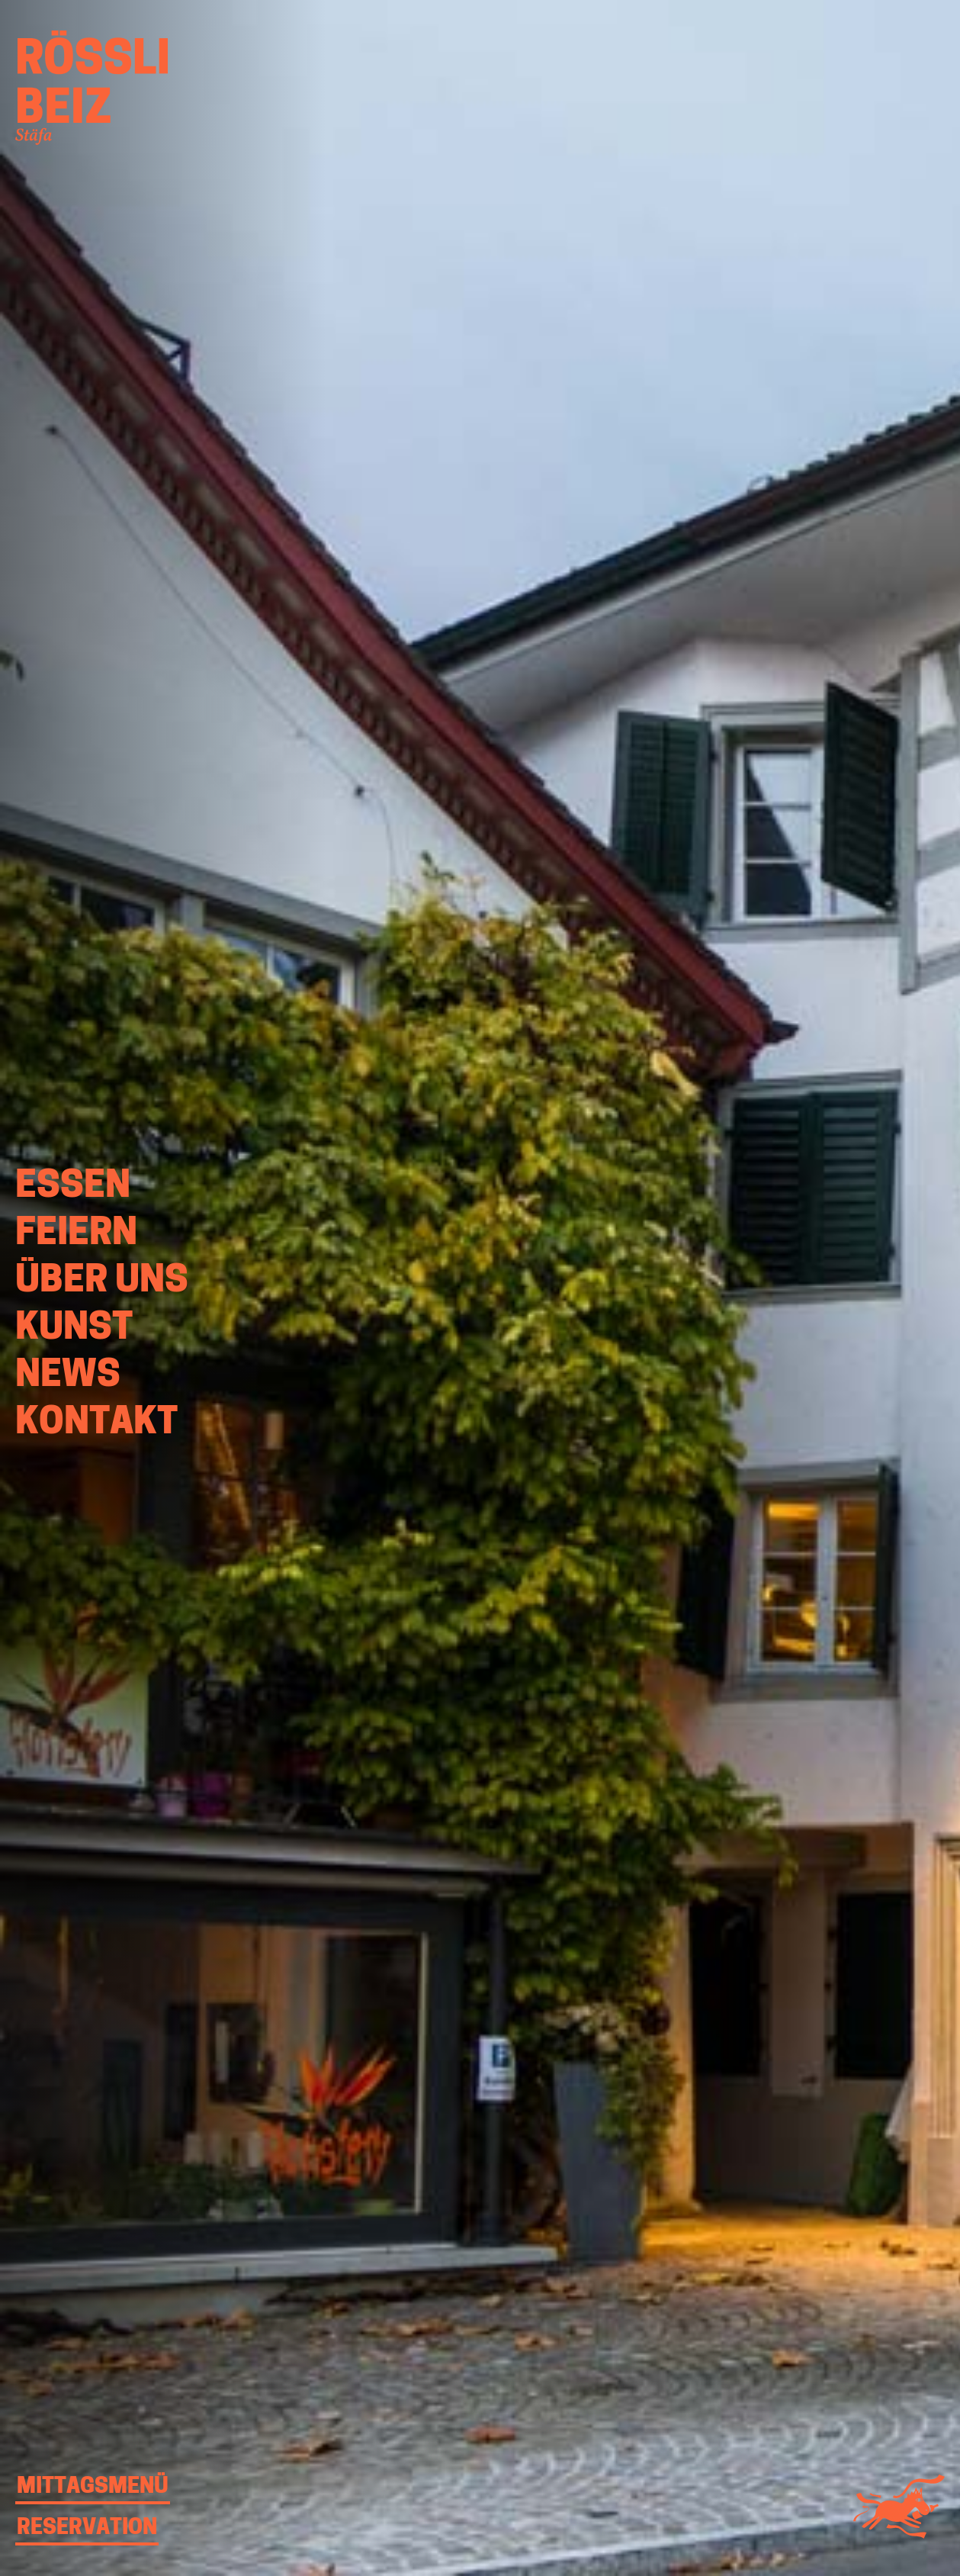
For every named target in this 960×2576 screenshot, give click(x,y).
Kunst (74, 1329)
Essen (72, 1187)
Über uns (101, 1282)
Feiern (76, 1235)
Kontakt (96, 1424)
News (67, 1377)
